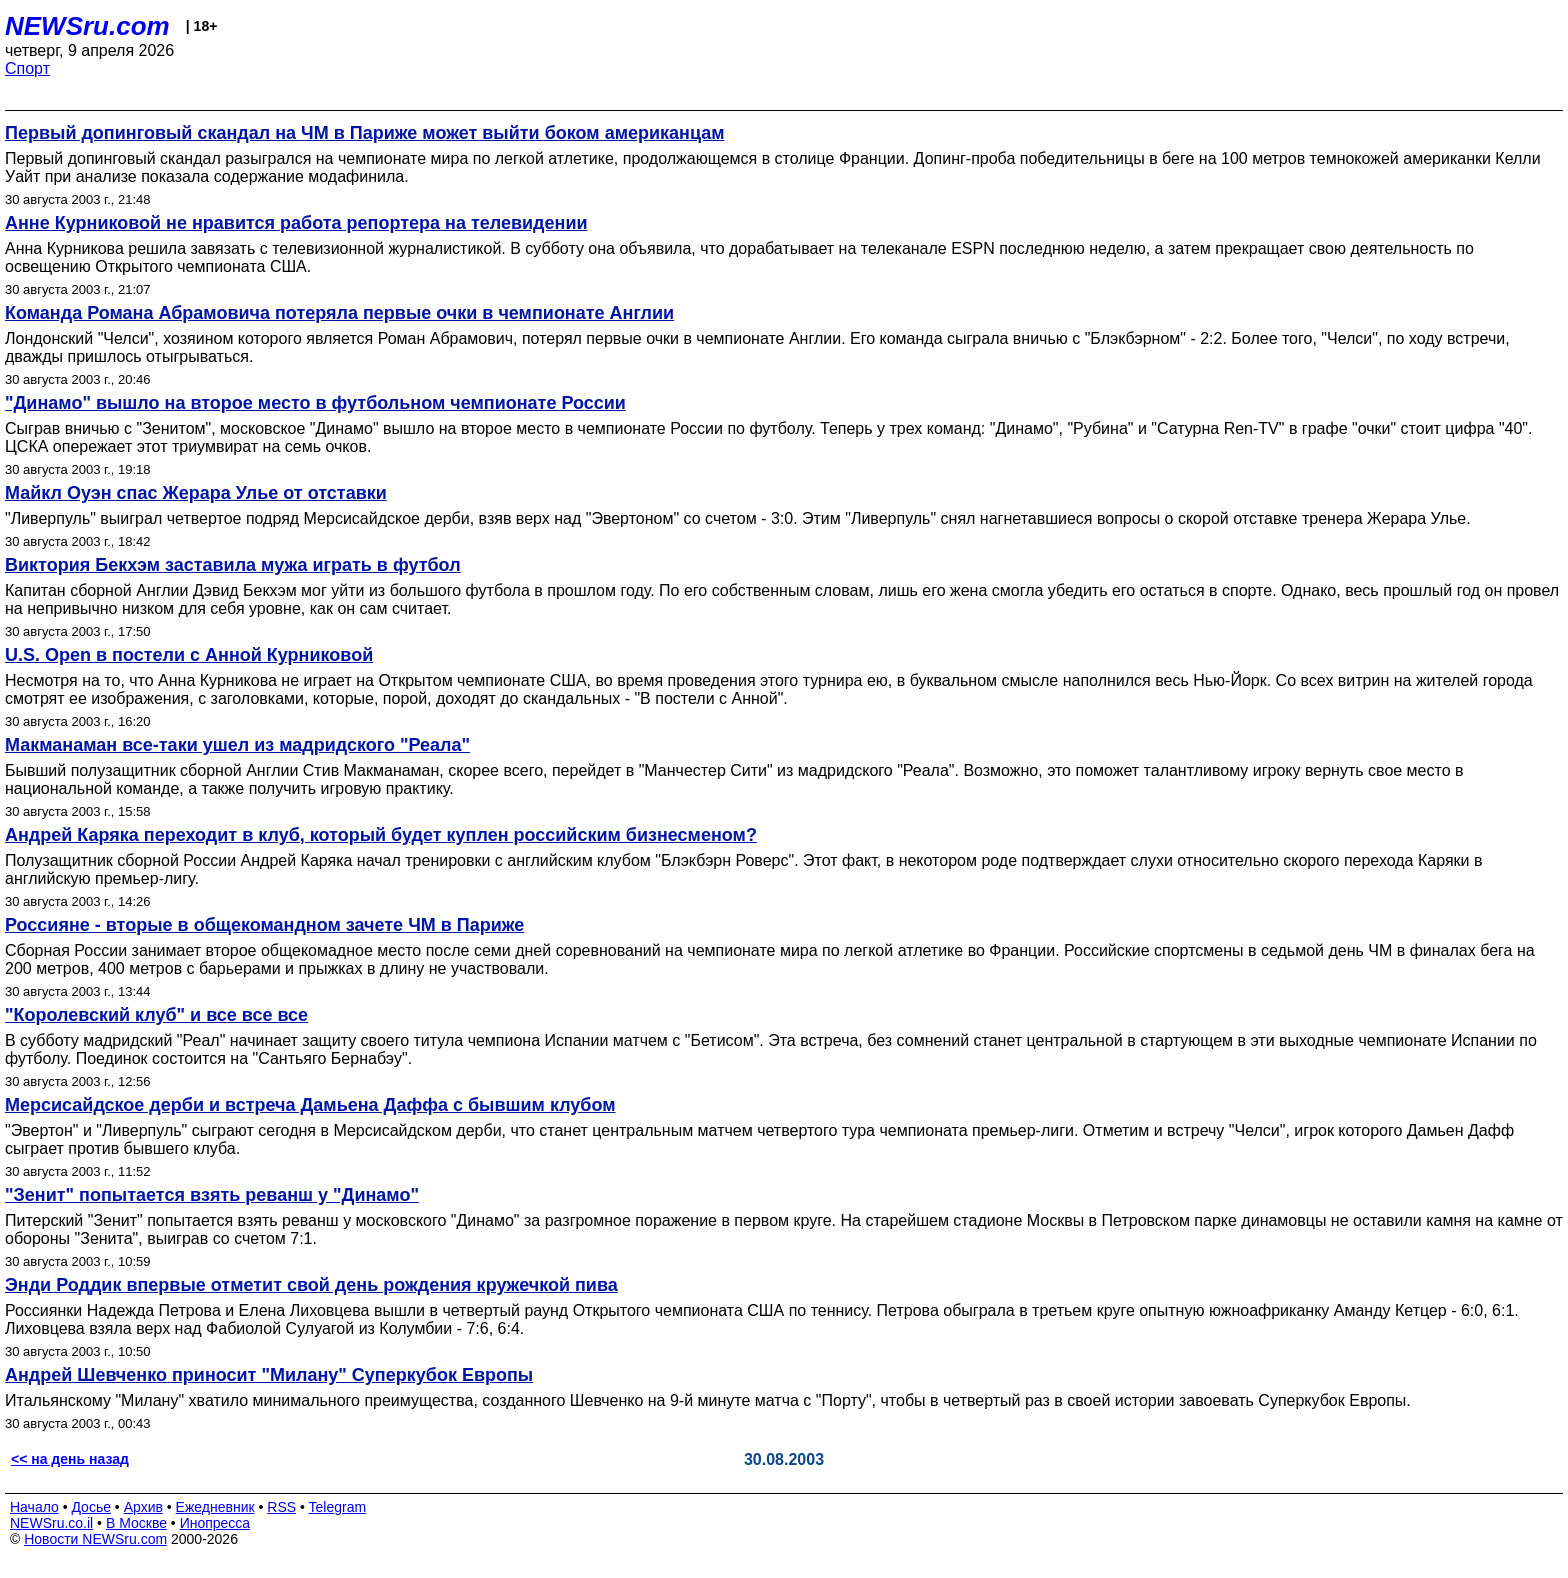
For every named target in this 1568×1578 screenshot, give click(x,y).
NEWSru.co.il (51, 1523)
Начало (34, 1507)
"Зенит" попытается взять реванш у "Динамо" (212, 1195)
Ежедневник (215, 1507)
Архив (143, 1507)
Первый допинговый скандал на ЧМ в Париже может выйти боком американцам (365, 133)
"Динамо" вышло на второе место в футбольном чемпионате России (315, 403)
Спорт (27, 68)
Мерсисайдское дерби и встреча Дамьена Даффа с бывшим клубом (310, 1105)
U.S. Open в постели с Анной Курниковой (189, 655)
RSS (281, 1507)
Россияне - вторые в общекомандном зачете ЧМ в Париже (264, 925)
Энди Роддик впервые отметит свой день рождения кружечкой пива (311, 1285)
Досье (91, 1507)
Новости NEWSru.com (95, 1539)
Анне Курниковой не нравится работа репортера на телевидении (296, 223)
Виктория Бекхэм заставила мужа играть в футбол (233, 565)
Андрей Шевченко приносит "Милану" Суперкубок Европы (269, 1375)
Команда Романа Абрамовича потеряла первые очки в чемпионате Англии (339, 313)
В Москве (136, 1523)
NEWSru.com (87, 26)
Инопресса (215, 1523)
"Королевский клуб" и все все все (156, 1015)
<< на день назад (70, 1459)
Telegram (338, 1507)
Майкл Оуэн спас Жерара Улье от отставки (196, 493)
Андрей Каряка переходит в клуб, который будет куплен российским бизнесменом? (381, 835)
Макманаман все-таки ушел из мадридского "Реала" (237, 745)
